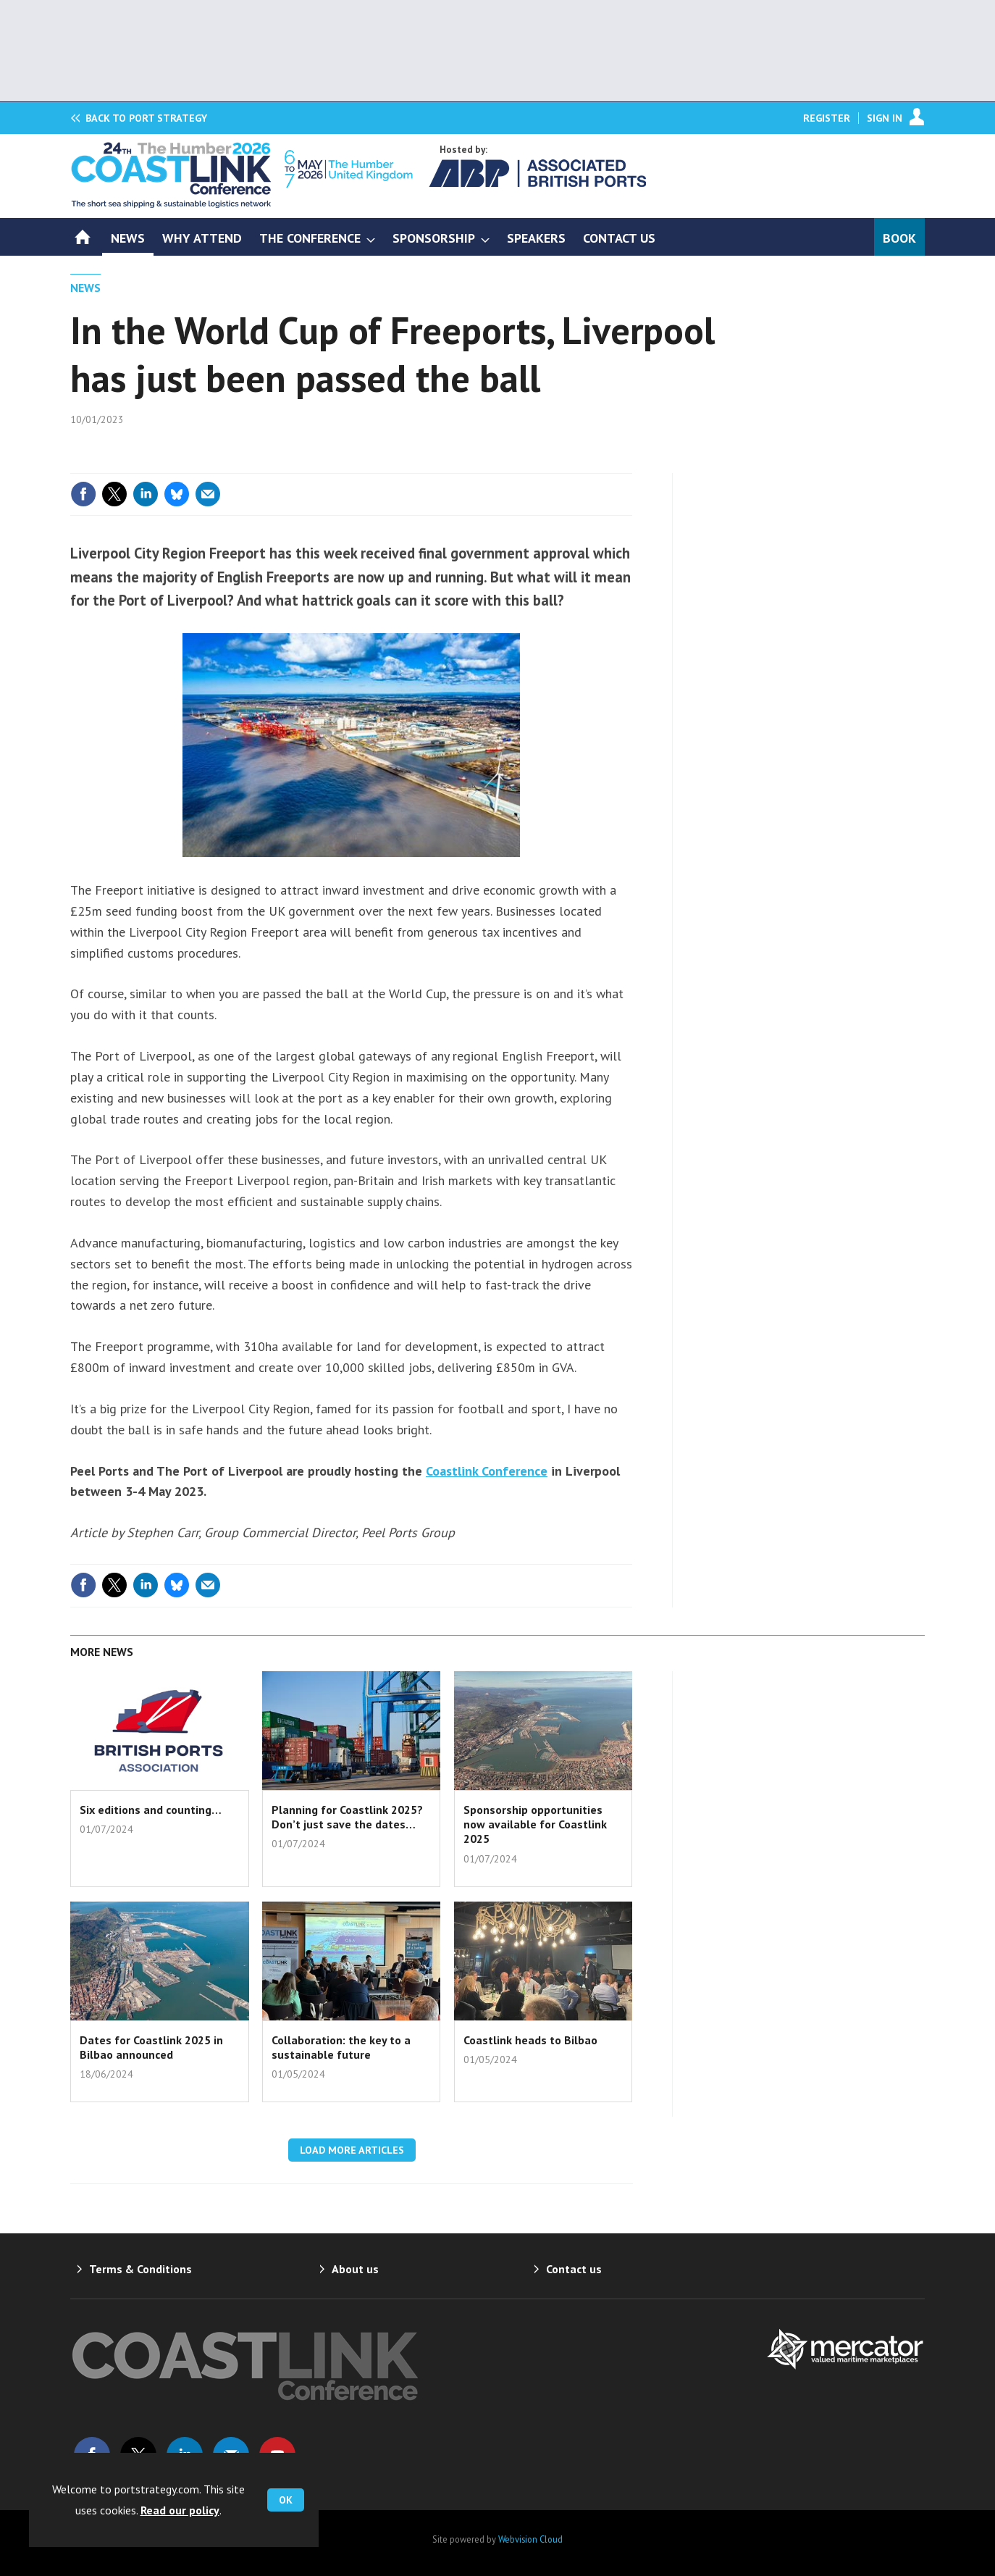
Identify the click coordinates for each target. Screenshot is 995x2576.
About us (355, 2269)
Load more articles (352, 2150)
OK (286, 2499)
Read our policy (179, 2510)
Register (826, 118)
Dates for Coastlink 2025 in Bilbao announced (151, 2047)
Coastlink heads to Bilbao (530, 2040)
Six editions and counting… (151, 1809)
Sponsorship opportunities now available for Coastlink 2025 (535, 1824)
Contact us (574, 2269)
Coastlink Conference (486, 1471)
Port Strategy (146, 118)
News (85, 287)
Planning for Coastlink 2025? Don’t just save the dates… (347, 1816)
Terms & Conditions (140, 2269)
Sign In (884, 118)
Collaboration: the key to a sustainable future (341, 2047)
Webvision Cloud (530, 2539)
